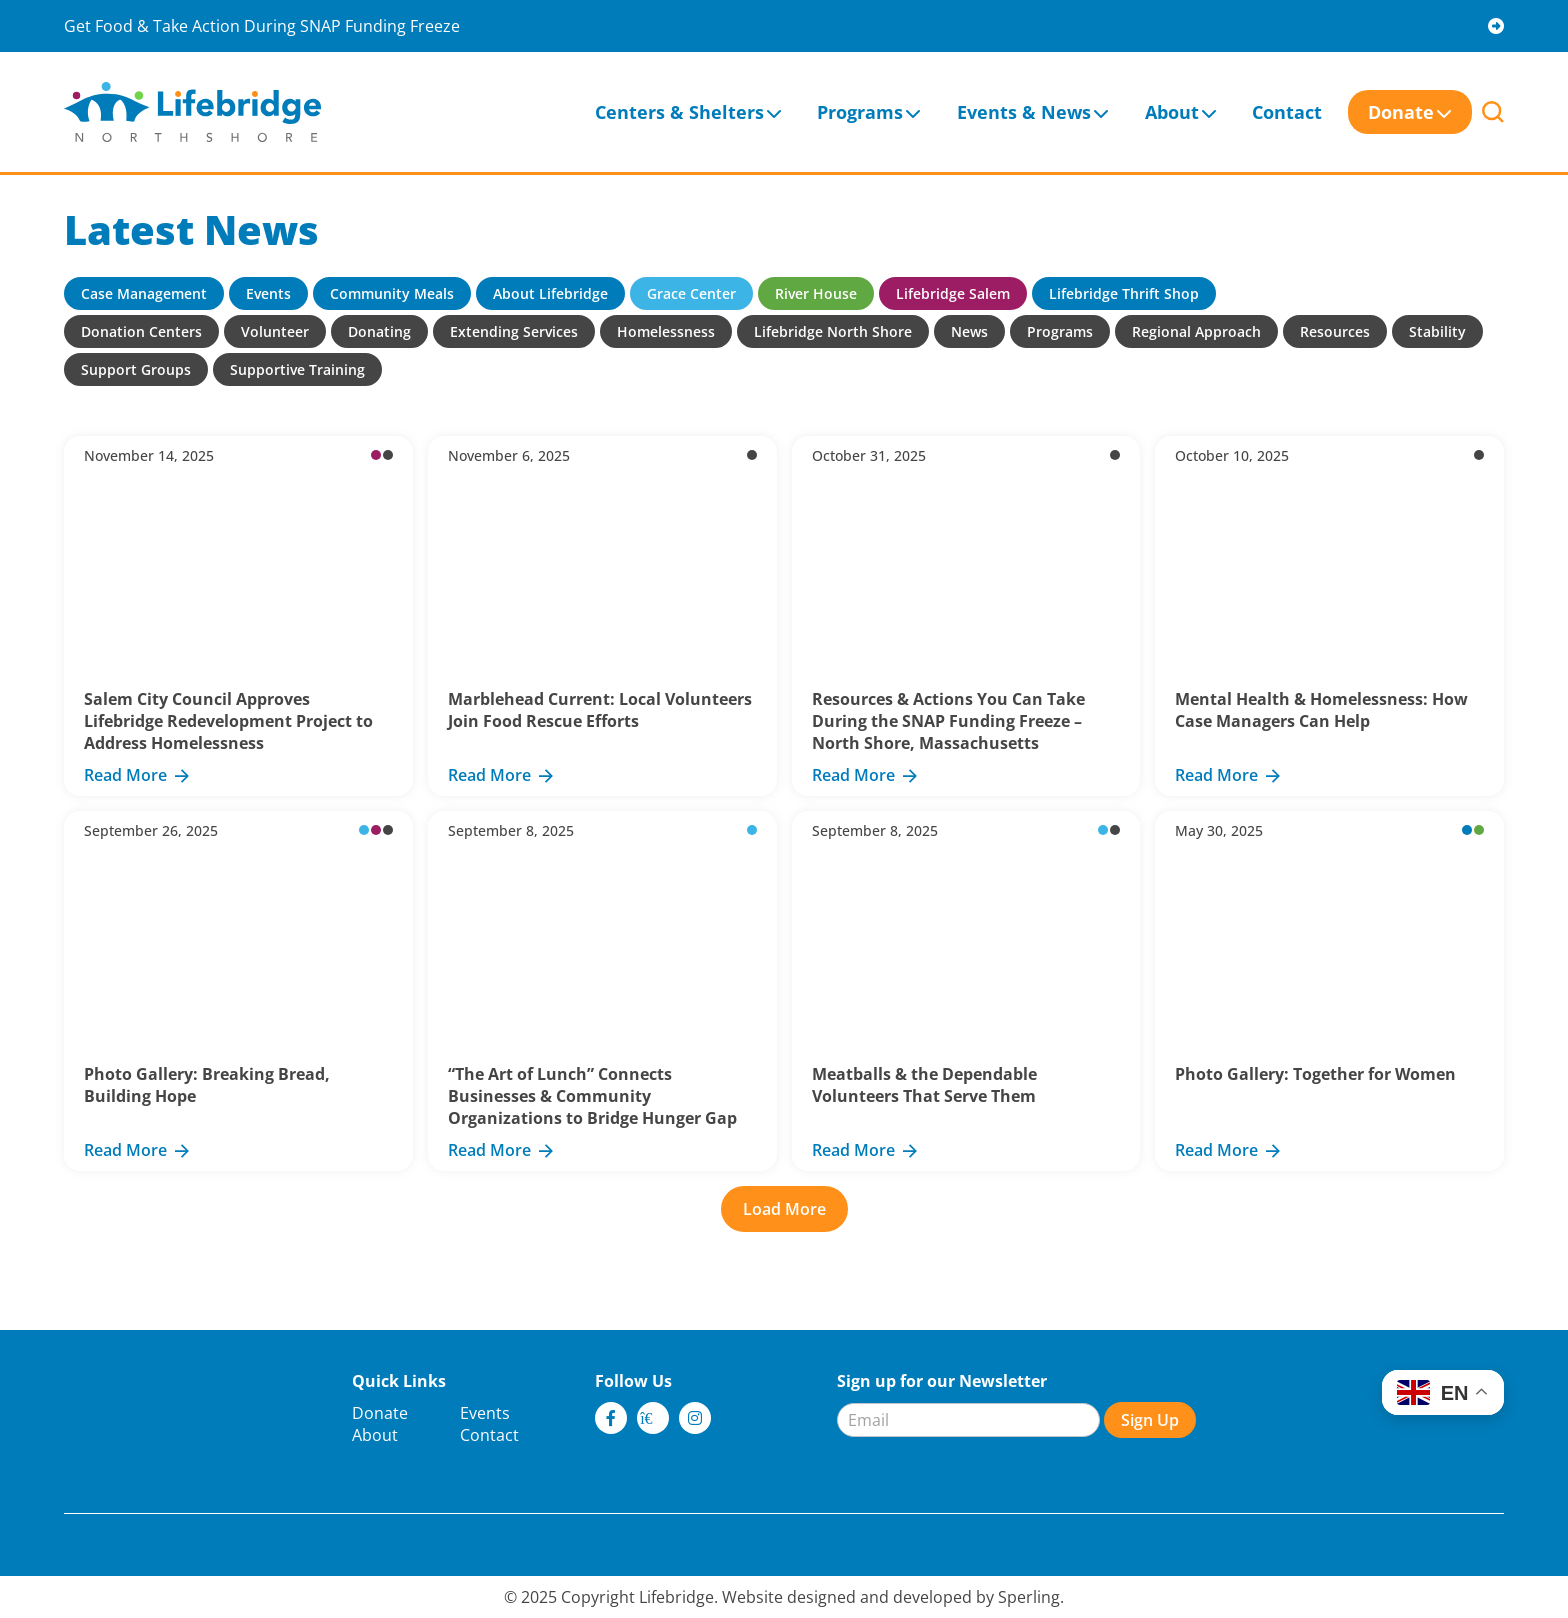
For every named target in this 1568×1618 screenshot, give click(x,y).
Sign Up (1150, 1420)
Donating (379, 331)
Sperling (1029, 1597)
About (1172, 112)
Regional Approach (1196, 331)
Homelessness (666, 331)
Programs (860, 112)
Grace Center (691, 293)
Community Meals (392, 293)
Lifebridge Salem (953, 293)
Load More (784, 1209)
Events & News (1024, 112)
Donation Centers (141, 331)
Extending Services (514, 331)
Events (268, 293)
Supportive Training (297, 369)
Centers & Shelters (679, 112)
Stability (1437, 331)
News (969, 331)
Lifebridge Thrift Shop (1124, 293)
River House (816, 293)
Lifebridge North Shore (833, 331)
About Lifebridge (550, 293)
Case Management (144, 293)
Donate (1401, 112)
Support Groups (136, 369)
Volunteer (275, 331)
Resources (1335, 331)
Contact (1287, 112)
